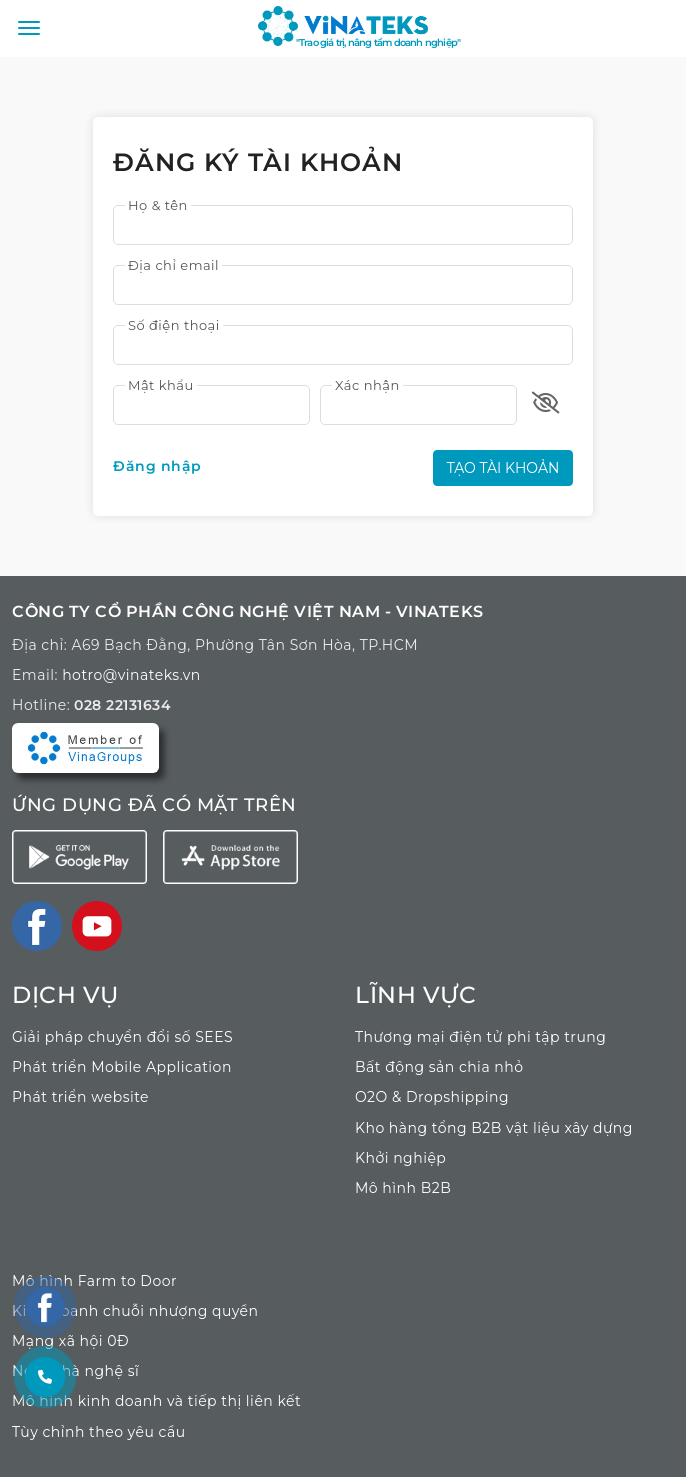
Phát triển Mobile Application (122, 1067)
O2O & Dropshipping (432, 1097)
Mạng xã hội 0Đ (70, 1341)
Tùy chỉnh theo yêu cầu (99, 1432)
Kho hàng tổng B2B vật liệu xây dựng (494, 1128)
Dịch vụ (65, 994)
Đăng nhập (157, 466)
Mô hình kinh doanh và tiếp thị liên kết (156, 1401)
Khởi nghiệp (400, 1158)
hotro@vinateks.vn (131, 675)
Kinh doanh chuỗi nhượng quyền (135, 1311)
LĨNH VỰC (415, 994)
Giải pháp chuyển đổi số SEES (122, 1037)
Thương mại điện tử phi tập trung (480, 1037)
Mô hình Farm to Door (94, 1281)
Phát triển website (80, 1097)
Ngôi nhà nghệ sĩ (75, 1371)
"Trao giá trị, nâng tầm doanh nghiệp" (378, 42)
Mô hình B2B (403, 1188)
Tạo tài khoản (503, 468)
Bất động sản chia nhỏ (439, 1067)
